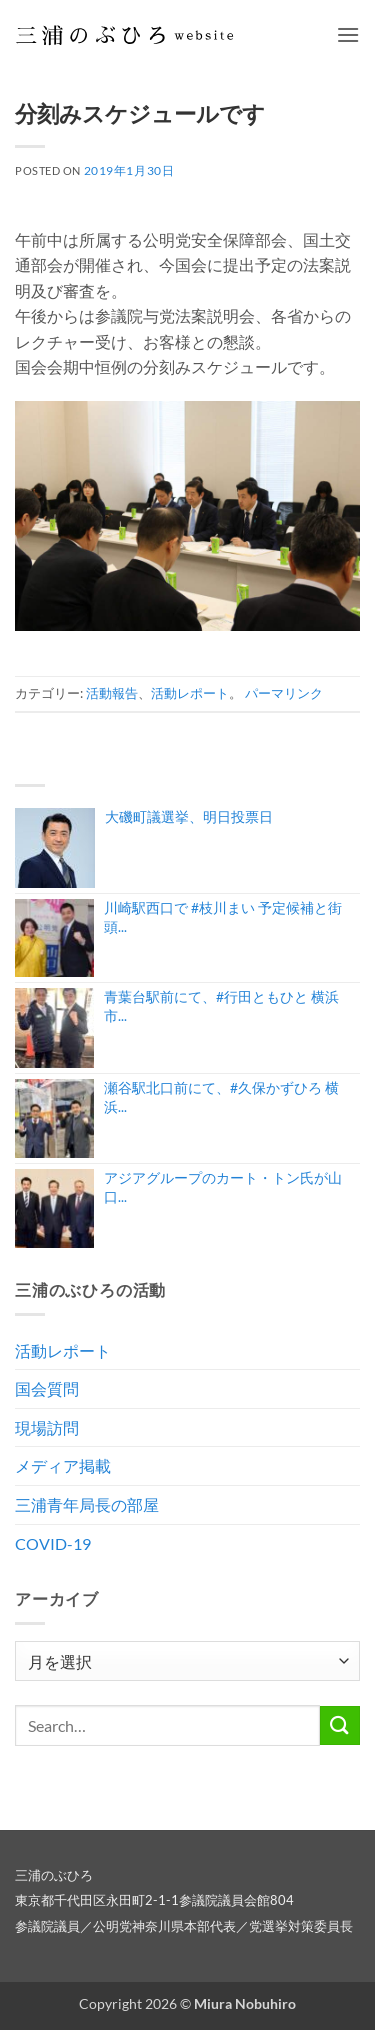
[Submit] (340, 1725)
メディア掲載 (63, 1465)
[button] (348, 34)
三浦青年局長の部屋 (87, 1504)
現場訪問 (47, 1427)
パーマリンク (284, 693)
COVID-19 (53, 1543)
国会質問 (47, 1388)
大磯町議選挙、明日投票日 (189, 816)
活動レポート (190, 693)
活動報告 (112, 693)
